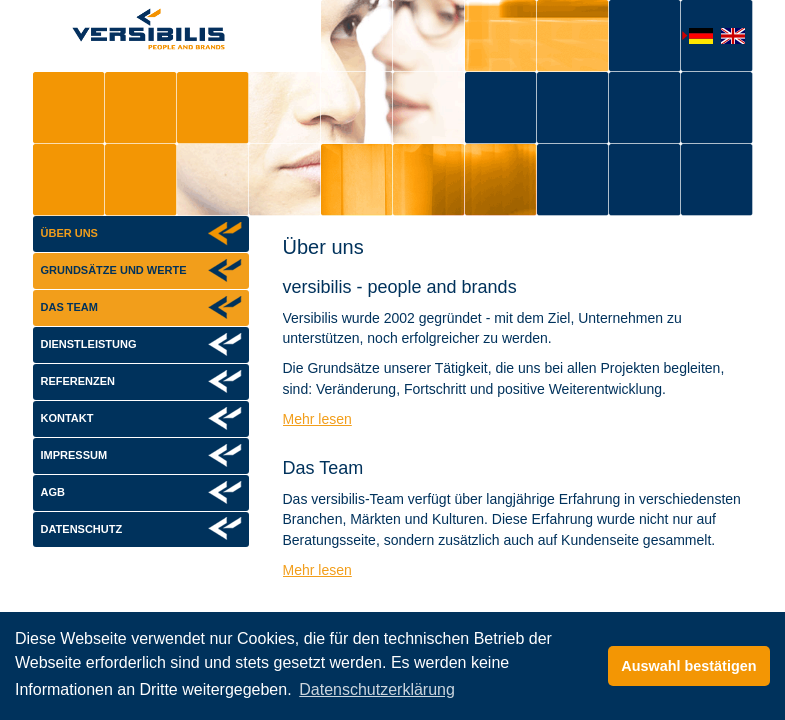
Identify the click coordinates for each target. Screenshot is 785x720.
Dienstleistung (89, 344)
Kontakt (67, 418)
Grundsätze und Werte (114, 270)
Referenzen (78, 381)
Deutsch (697, 37)
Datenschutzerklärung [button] (377, 689)
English (729, 38)
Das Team (69, 307)
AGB (53, 492)
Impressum (74, 455)
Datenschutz (82, 529)
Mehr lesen (317, 419)
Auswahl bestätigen (688, 666)
